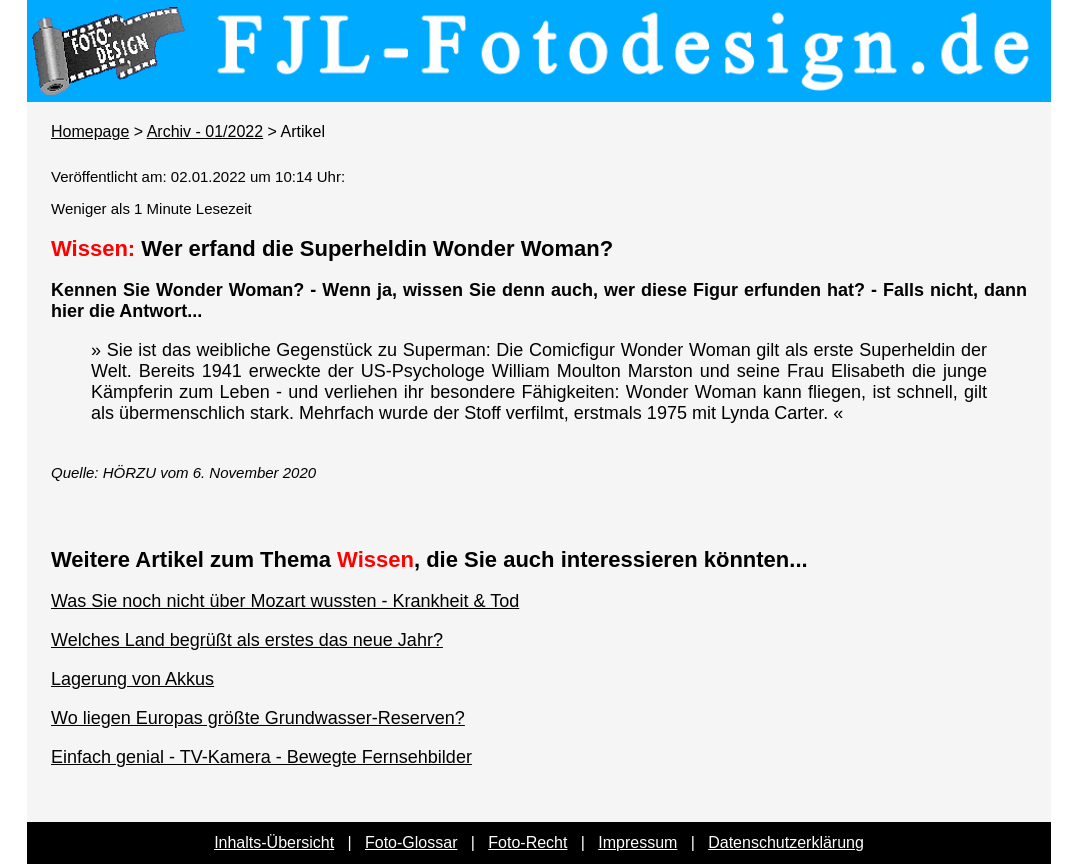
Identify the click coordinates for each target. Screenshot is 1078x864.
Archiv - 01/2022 (205, 131)
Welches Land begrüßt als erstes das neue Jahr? (247, 640)
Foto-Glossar (411, 842)
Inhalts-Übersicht (274, 842)
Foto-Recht (527, 842)
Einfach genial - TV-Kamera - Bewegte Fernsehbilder (261, 757)
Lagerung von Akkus (132, 679)
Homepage (90, 131)
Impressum (637, 842)
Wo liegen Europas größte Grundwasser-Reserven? (258, 718)
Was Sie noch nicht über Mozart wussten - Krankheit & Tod (285, 601)
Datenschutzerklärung (786, 842)
